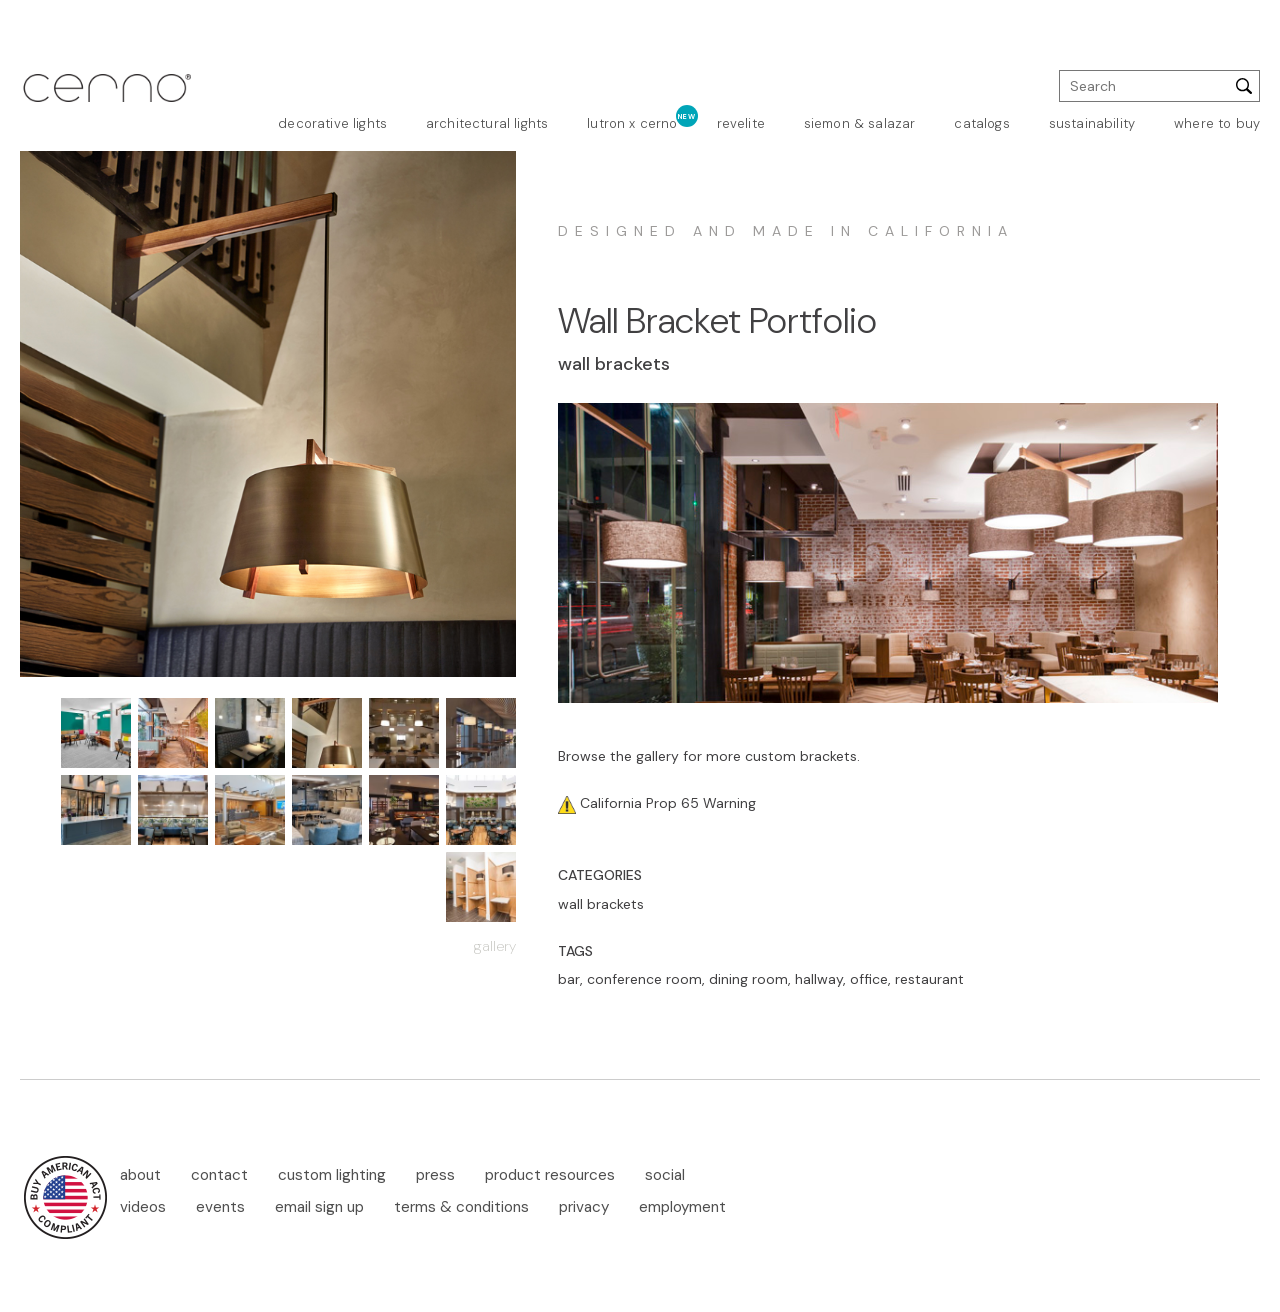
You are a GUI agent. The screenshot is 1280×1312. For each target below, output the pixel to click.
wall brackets (601, 904)
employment (682, 1207)
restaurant (929, 979)
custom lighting (332, 1175)
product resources (550, 1175)
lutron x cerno (632, 123)
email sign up (319, 1207)
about (140, 1175)
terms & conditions (461, 1207)
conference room (644, 979)
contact (219, 1175)
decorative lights (332, 123)
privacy (584, 1207)
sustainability (1092, 123)
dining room (748, 979)
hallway (819, 979)
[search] (1159, 86)
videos (143, 1207)
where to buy (1217, 123)
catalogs (981, 123)
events (220, 1207)
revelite (741, 123)
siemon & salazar (860, 123)
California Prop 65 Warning (666, 803)
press (435, 1175)
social (665, 1175)
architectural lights (487, 123)
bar (569, 979)
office (869, 979)
